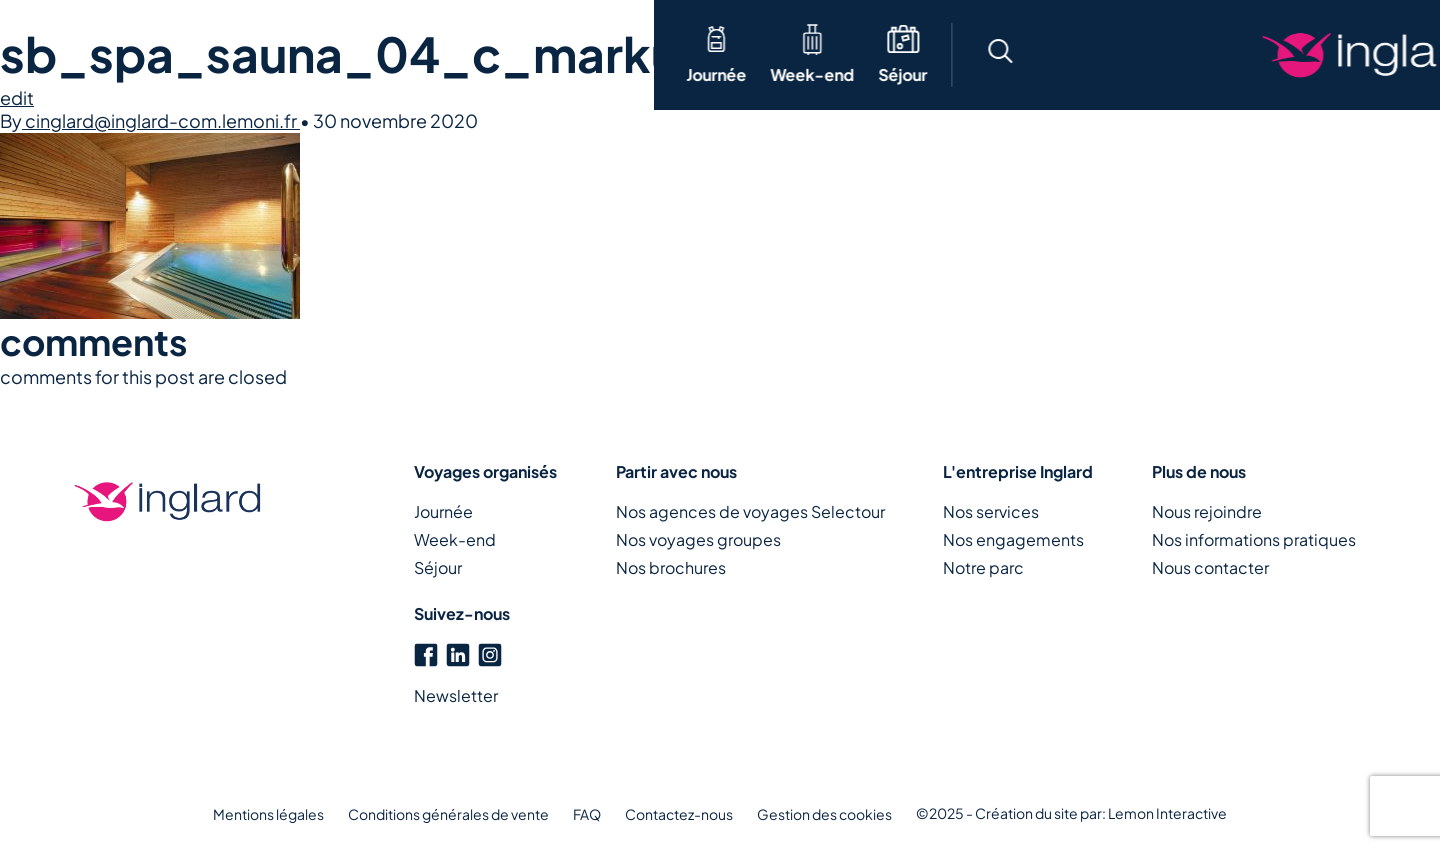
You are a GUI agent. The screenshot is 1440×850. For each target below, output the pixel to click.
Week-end (158, 74)
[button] (968, 54)
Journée (62, 74)
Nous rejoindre (1207, 511)
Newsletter (456, 695)
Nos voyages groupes (698, 539)
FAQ (587, 814)
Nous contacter (1210, 567)
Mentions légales (268, 814)
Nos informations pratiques (1254, 539)
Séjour (248, 74)
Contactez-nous (679, 814)
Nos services (991, 511)
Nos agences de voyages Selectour (750, 511)
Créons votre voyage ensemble (1280, 55)
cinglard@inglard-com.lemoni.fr (161, 120)
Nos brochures (671, 567)
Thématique (346, 54)
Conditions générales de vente (448, 814)
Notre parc (983, 567)
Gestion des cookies (824, 814)
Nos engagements (1013, 539)
